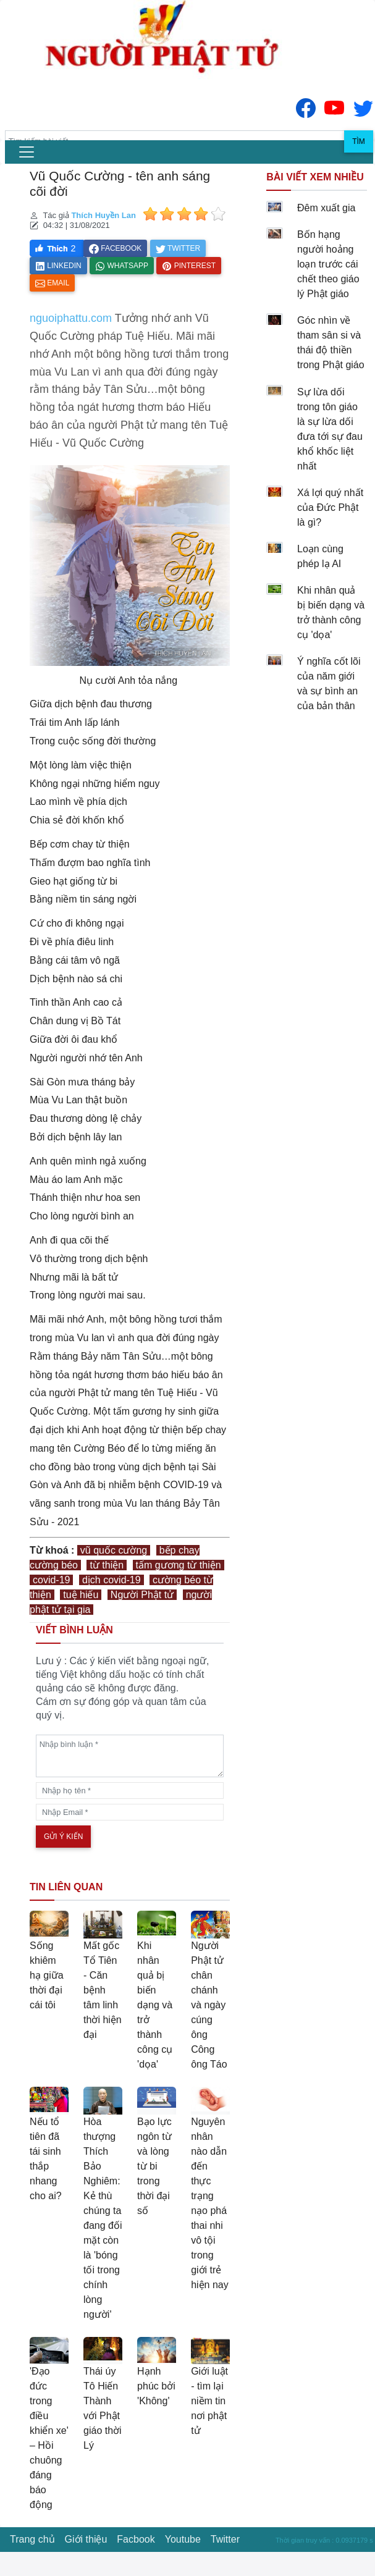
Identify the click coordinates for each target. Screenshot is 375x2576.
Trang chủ (32, 2539)
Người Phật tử (142, 1594)
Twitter (225, 2539)
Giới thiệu (86, 2539)
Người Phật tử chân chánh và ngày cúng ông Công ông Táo (209, 2004)
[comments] (130, 1756)
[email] (130, 1812)
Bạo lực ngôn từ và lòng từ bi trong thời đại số (154, 2166)
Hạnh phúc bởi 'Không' (156, 2386)
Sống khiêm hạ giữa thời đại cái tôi (47, 1975)
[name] (130, 1790)
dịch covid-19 (111, 1580)
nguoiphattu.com (71, 318)
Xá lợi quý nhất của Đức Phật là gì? (330, 507)
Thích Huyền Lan (103, 215)
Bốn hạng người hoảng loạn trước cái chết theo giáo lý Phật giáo (328, 264)
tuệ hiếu (80, 1594)
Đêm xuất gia (326, 208)
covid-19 (51, 1580)
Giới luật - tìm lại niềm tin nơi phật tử (209, 2401)
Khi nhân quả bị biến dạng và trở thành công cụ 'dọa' (154, 2004)
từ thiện (107, 1565)
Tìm (358, 141)
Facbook (135, 2539)
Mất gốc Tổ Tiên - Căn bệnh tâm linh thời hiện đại (102, 1990)
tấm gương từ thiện (178, 1565)
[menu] (26, 152)
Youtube (183, 2539)
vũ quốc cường (113, 1550)
